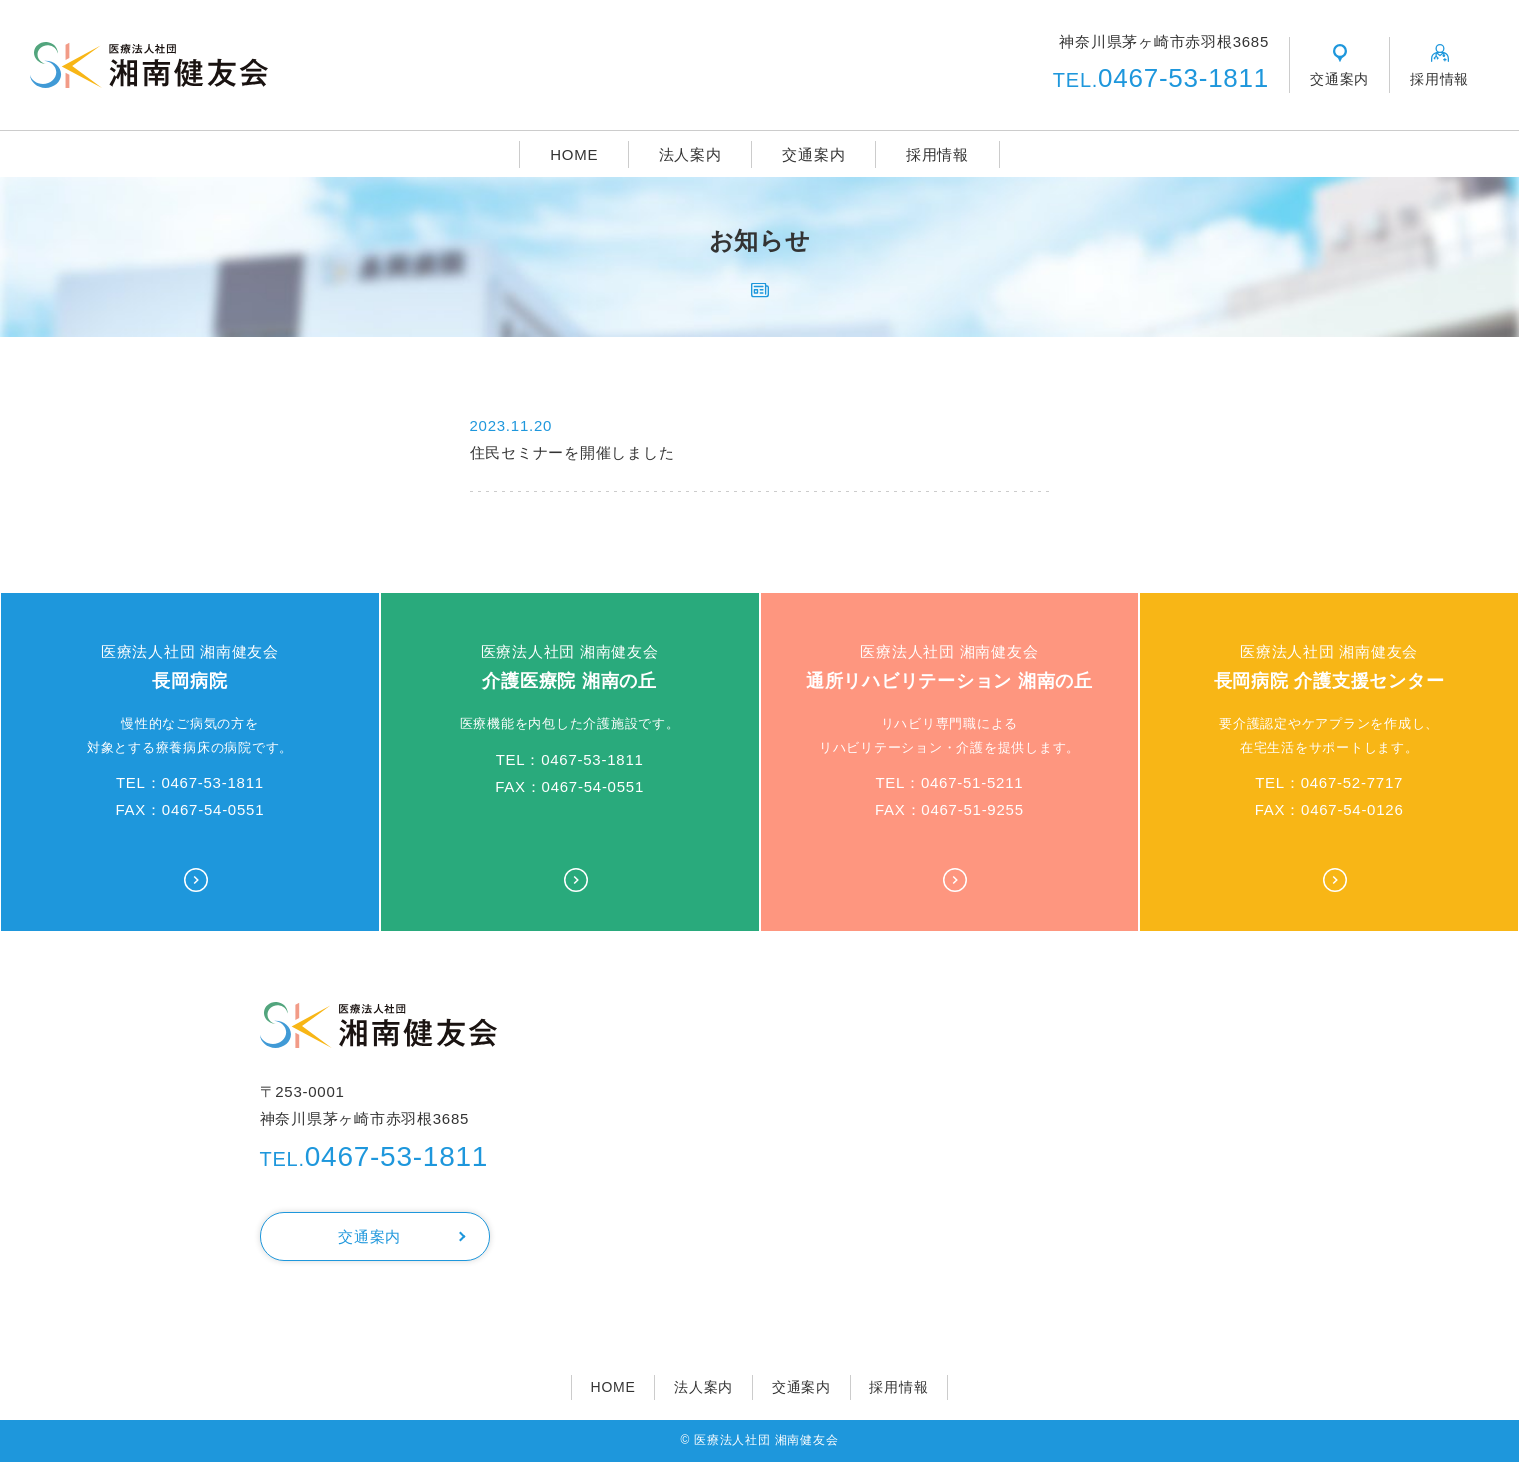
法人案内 (690, 154)
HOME (574, 154)
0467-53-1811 (1161, 78)
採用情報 (937, 154)
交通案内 (813, 154)
